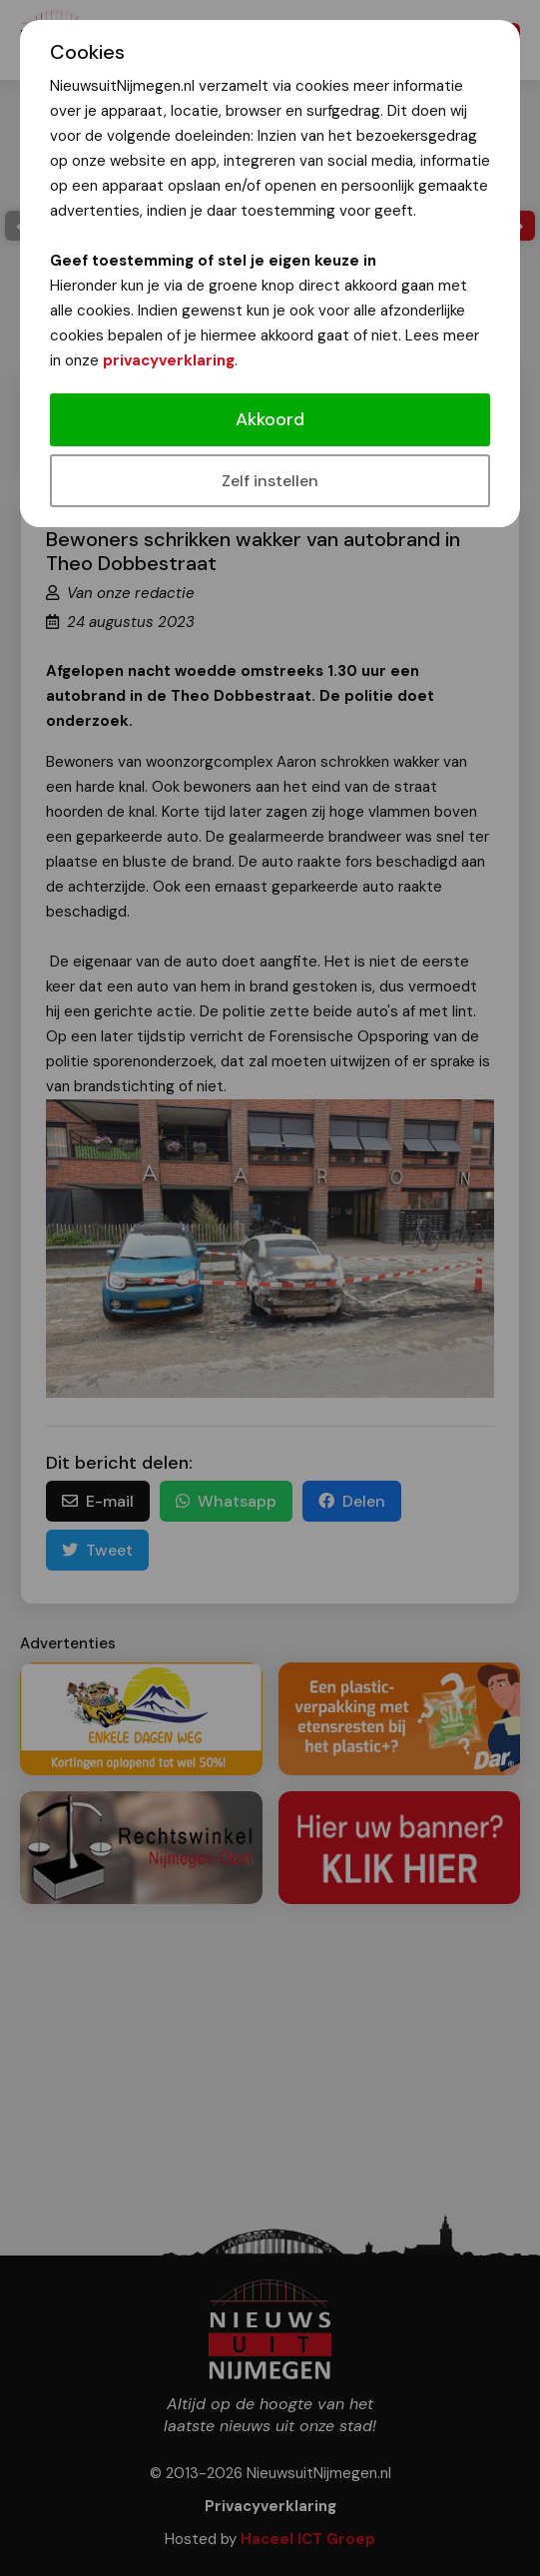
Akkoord (270, 419)
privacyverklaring (169, 360)
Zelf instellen (270, 480)
